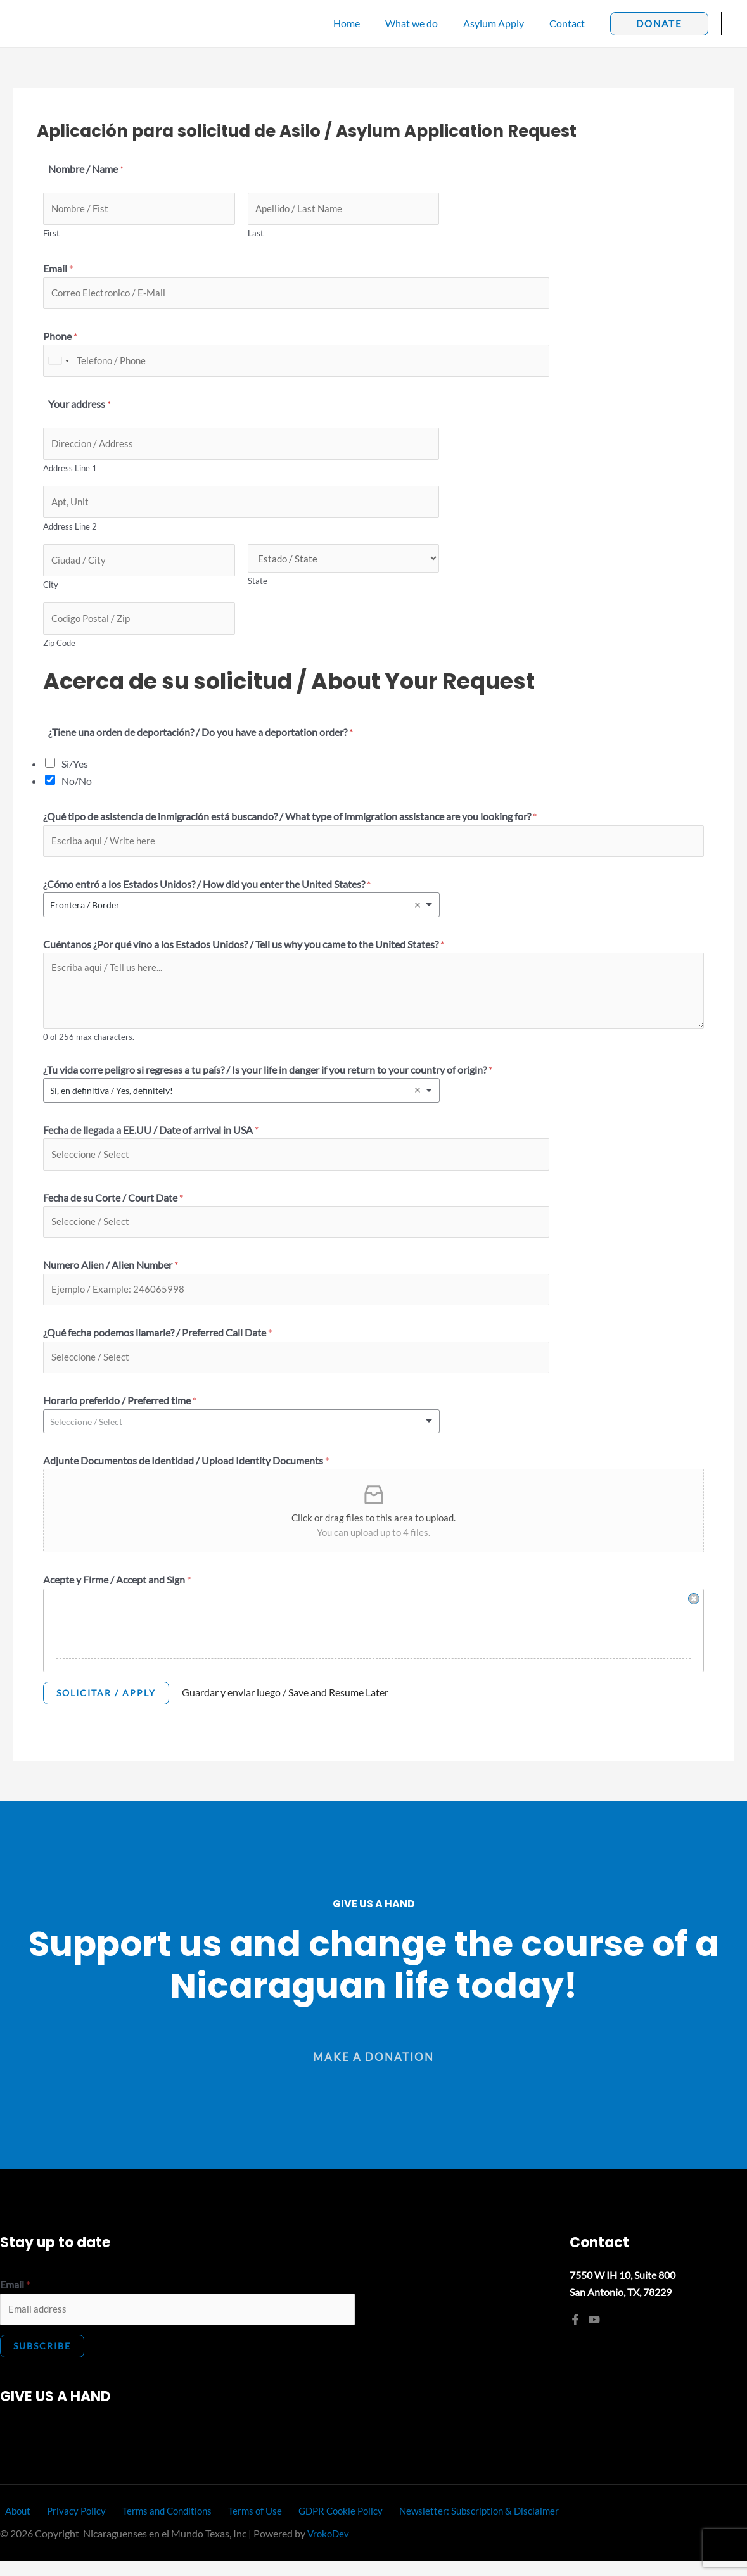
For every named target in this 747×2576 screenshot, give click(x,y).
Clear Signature (693, 1612)
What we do (424, 23)
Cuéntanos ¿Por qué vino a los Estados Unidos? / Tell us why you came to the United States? (243, 954)
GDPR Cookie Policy (324, 2526)
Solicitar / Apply (106, 1706)
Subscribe (42, 2361)
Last (256, 234)
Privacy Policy (68, 2526)
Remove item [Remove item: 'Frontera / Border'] (417, 914)
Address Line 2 (70, 532)
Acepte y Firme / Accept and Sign (117, 1594)
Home (364, 23)
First (51, 234)
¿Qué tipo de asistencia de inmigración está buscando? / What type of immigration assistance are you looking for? (290, 824)
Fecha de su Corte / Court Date (113, 1208)
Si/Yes (74, 772)
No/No (76, 789)
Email (58, 269)
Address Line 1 (70, 472)
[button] (659, 23)
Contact (569, 23)
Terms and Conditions (156, 2526)
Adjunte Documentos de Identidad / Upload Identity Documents (186, 1475)
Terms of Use (242, 2526)
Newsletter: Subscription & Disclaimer (462, 2526)
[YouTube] (594, 2333)
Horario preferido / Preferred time (119, 1415)
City (50, 592)
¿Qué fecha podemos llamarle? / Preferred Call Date (157, 1346)
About (14, 2526)
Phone (60, 339)
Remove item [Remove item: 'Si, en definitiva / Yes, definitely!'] (417, 1099)
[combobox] (58, 363)
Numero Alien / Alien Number (110, 1277)
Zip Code (59, 651)
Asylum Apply (501, 23)
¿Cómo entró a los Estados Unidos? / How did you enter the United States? (207, 893)
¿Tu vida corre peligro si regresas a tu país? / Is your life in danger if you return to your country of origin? (267, 1079)
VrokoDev (329, 2549)
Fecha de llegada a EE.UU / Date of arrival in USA (151, 1139)
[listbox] (241, 914)
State (257, 588)
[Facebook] (575, 2333)
